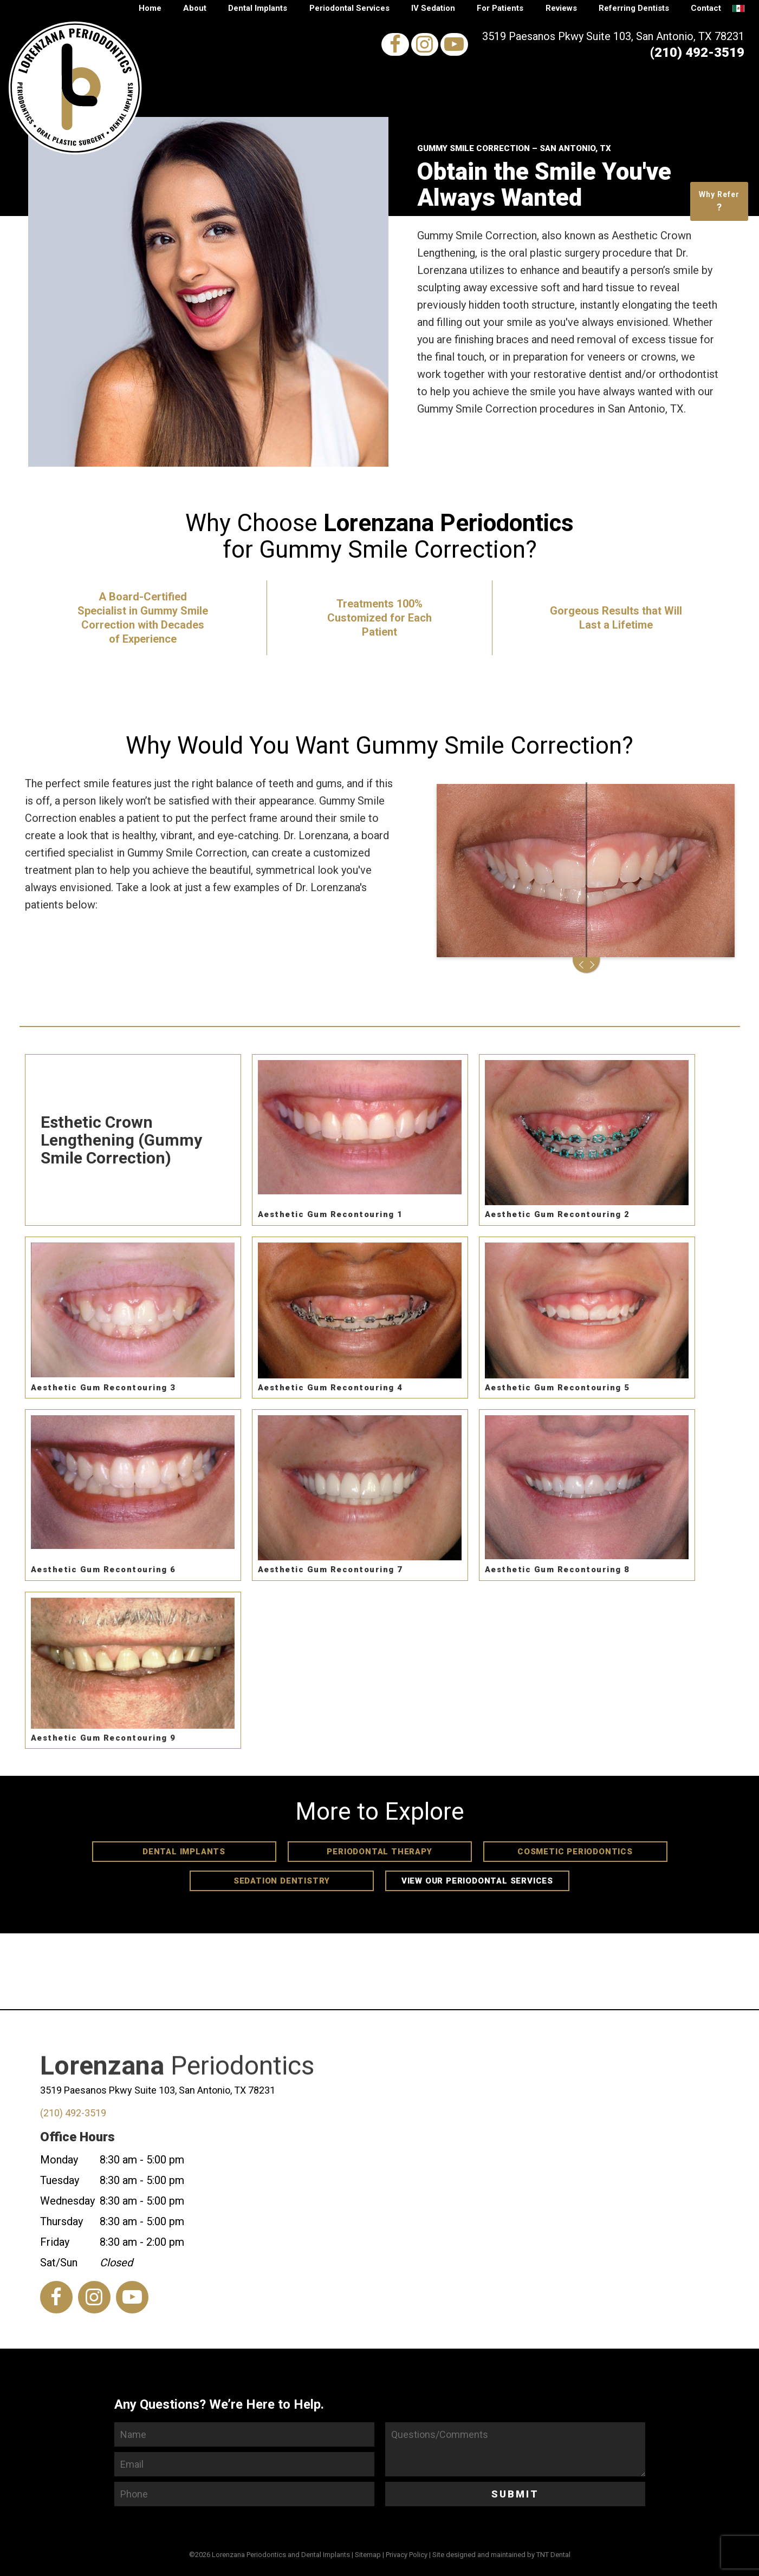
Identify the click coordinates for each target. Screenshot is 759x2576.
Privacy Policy (406, 2555)
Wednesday (67, 2200)
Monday (59, 2159)
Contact (706, 8)
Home (150, 8)
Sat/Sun (58, 2262)
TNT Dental (553, 2555)
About (194, 8)
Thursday (61, 2221)
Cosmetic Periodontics (575, 1851)
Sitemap (368, 2555)
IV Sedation (433, 8)
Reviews (561, 8)
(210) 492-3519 (697, 52)
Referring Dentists (634, 8)
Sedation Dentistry (281, 1881)
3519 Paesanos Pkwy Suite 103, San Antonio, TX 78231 (613, 36)
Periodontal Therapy (379, 1851)
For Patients (500, 8)
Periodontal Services (349, 8)
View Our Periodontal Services (477, 1881)
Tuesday (59, 2180)
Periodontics (177, 2086)
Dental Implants (257, 8)
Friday (54, 2241)
